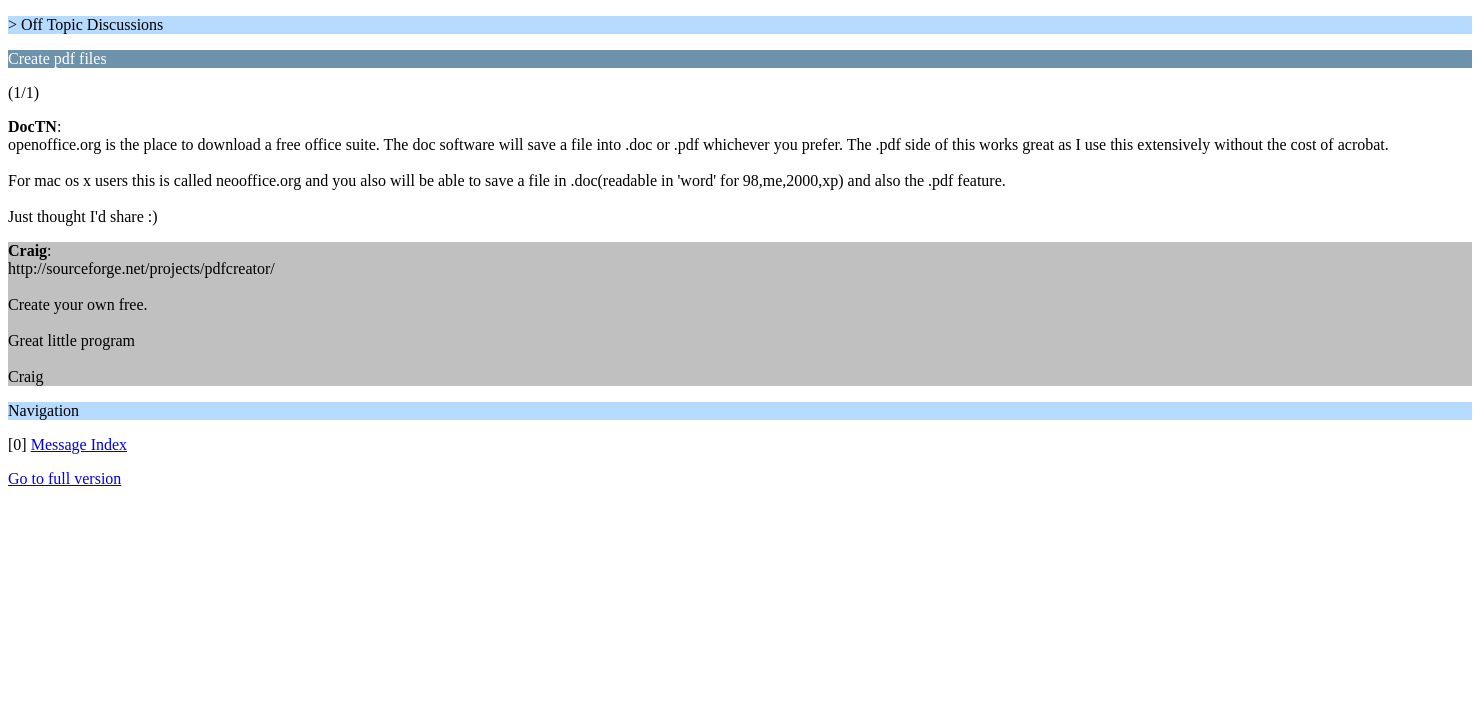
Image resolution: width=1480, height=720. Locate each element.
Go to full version (64, 478)
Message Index (79, 444)
